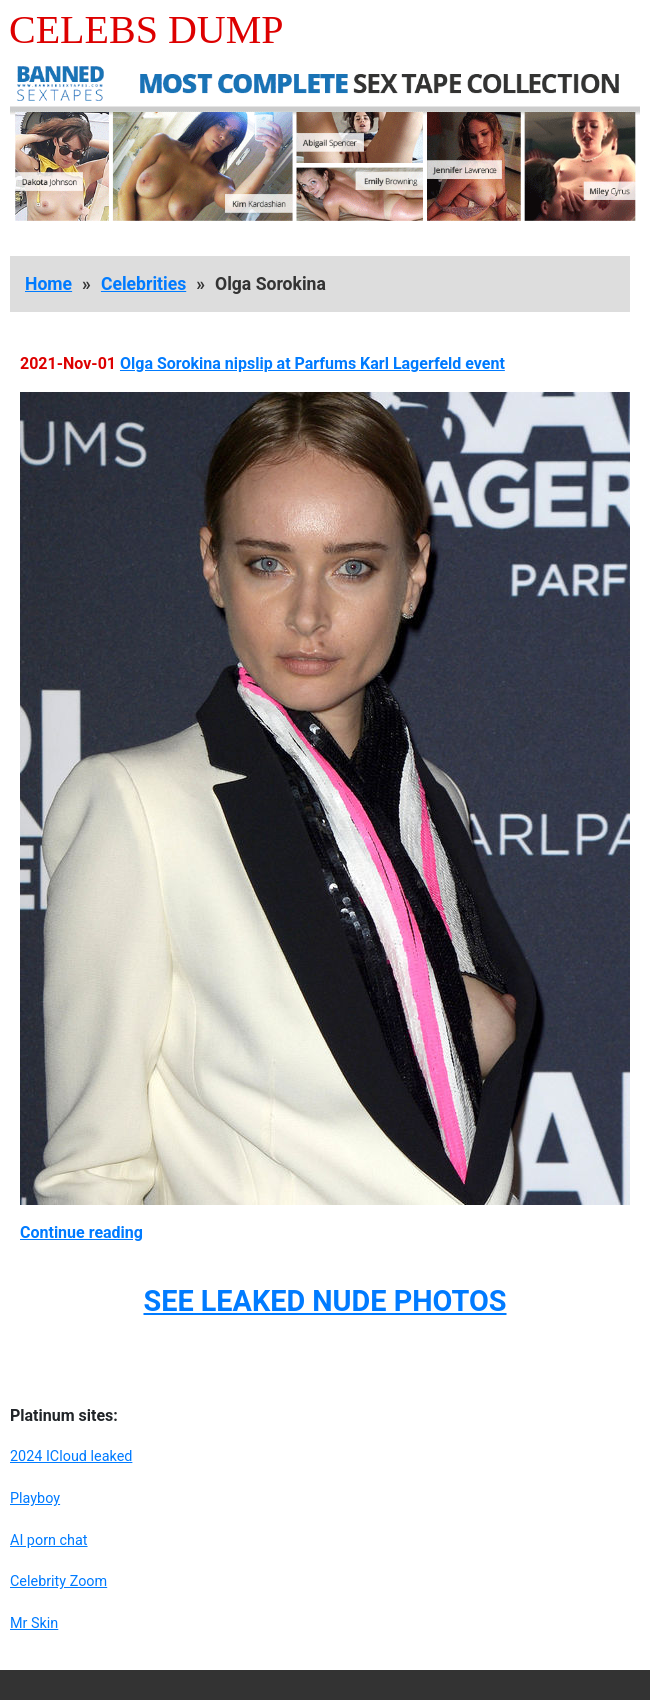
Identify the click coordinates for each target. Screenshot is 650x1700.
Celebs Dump (146, 29)
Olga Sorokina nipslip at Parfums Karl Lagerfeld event (312, 363)
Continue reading (81, 1232)
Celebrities (143, 284)
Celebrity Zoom (58, 1581)
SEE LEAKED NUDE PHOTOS (324, 1301)
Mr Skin (34, 1623)
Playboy (35, 1498)
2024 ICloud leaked (71, 1456)
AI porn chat (49, 1540)
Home (48, 284)
